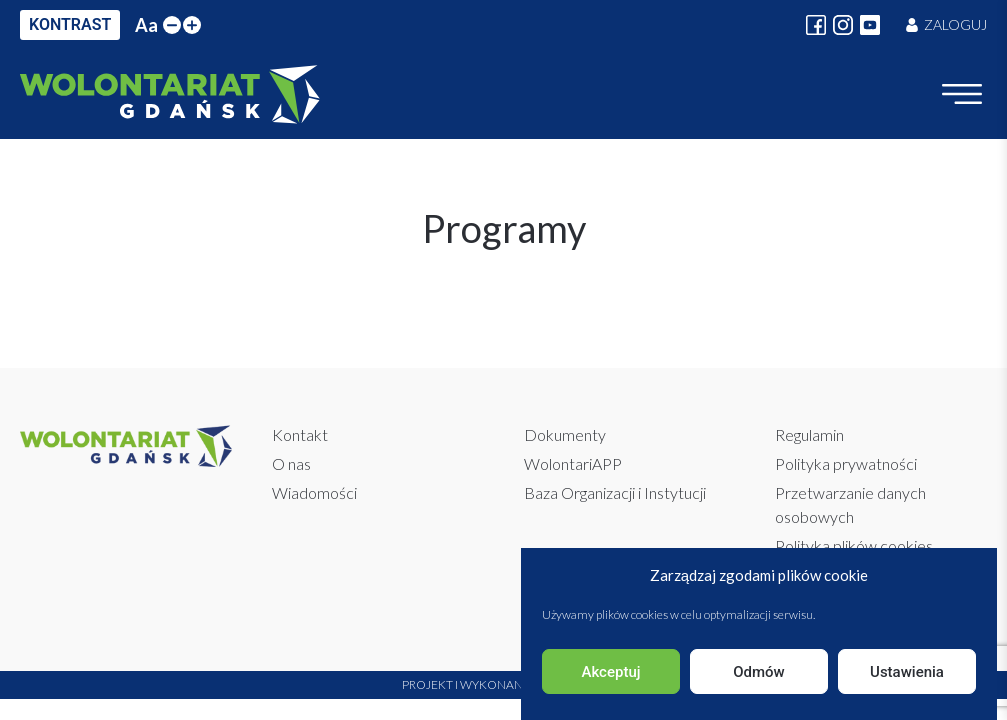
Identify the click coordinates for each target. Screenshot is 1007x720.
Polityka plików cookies (854, 545)
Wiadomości (314, 492)
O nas (291, 463)
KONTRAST (70, 24)
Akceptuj (610, 672)
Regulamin (809, 434)
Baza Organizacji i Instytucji (615, 492)
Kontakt (300, 434)
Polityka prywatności (846, 463)
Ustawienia (907, 672)
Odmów (759, 672)
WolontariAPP (573, 463)
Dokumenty (565, 434)
